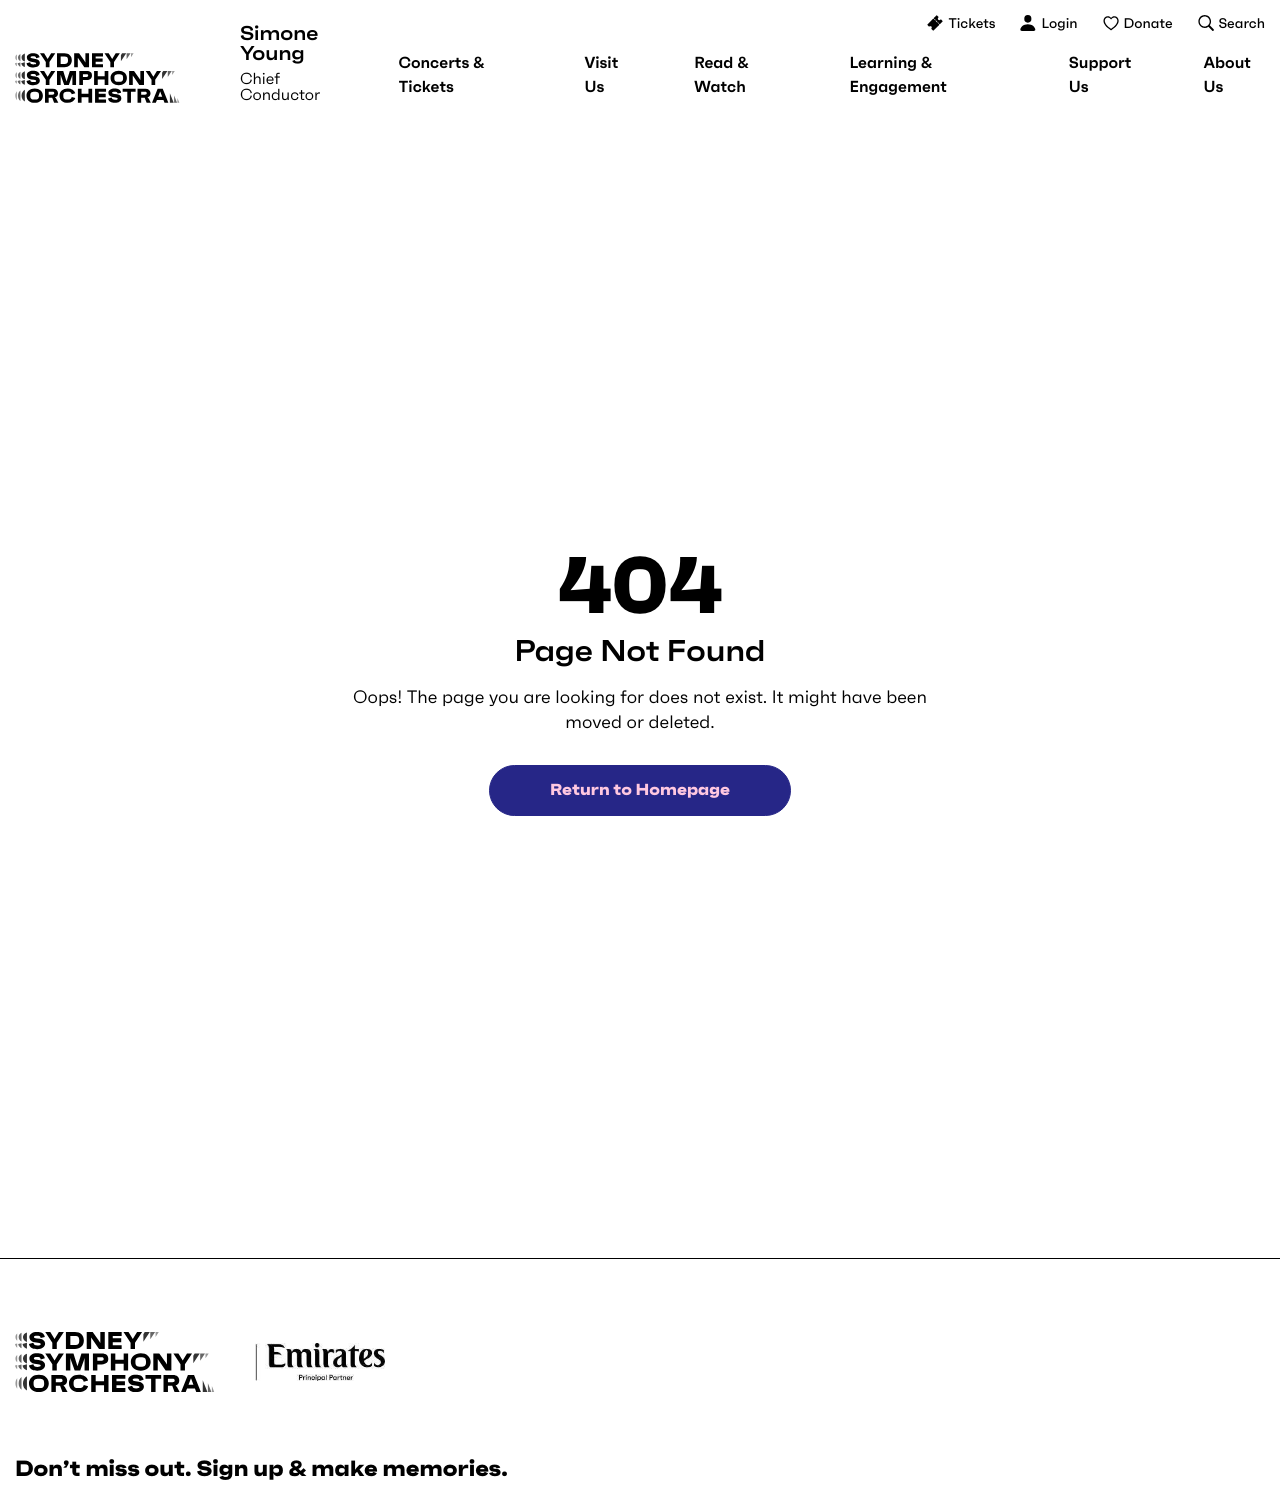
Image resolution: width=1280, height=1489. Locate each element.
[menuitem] (441, 75)
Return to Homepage (640, 790)
